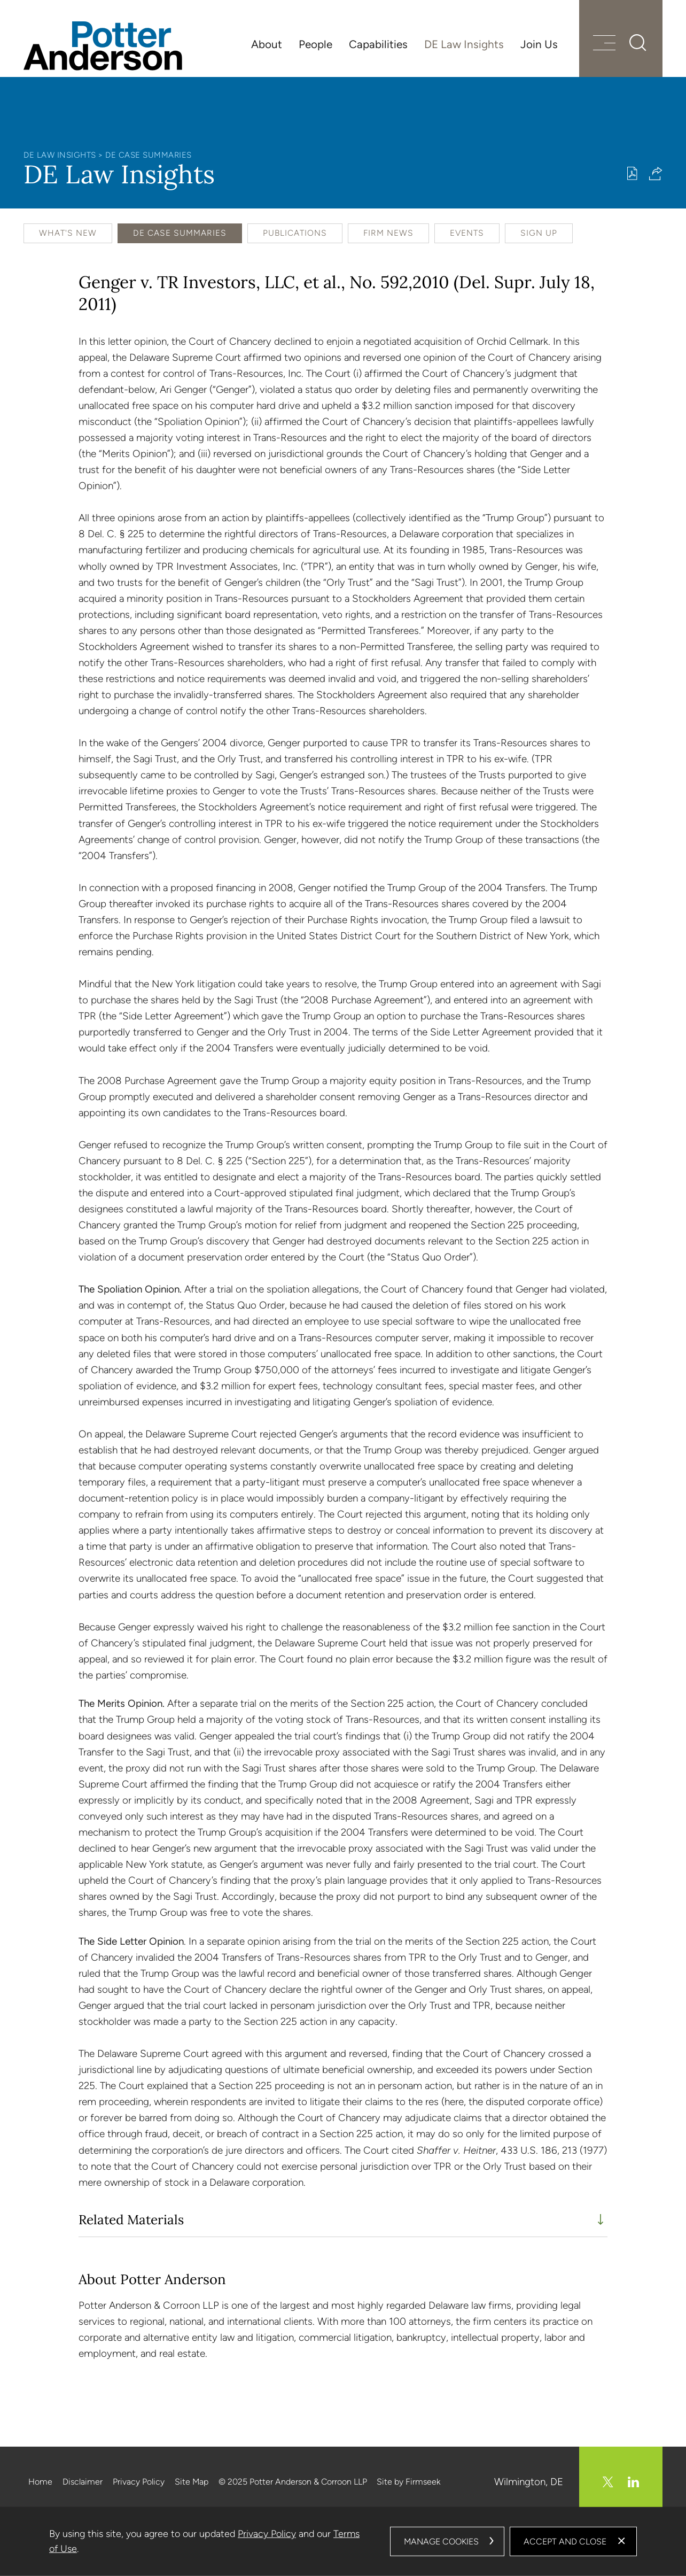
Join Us (539, 44)
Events (467, 233)
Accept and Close (565, 2541)
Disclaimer (83, 2482)
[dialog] (343, 2541)
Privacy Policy (139, 2482)
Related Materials (131, 2219)
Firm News (388, 233)
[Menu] (604, 44)
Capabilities (378, 44)
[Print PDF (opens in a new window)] (632, 173)
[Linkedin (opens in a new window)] (633, 2481)
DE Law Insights (464, 44)
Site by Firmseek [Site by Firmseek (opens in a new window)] (408, 2482)
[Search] (637, 42)
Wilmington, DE (528, 2482)
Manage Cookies (441, 2541)
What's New (68, 233)
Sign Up (538, 233)
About (266, 44)
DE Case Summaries (148, 155)
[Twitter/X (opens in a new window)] (608, 2481)
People (315, 44)
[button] (655, 173)
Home (40, 2482)
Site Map (191, 2482)
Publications (295, 233)
